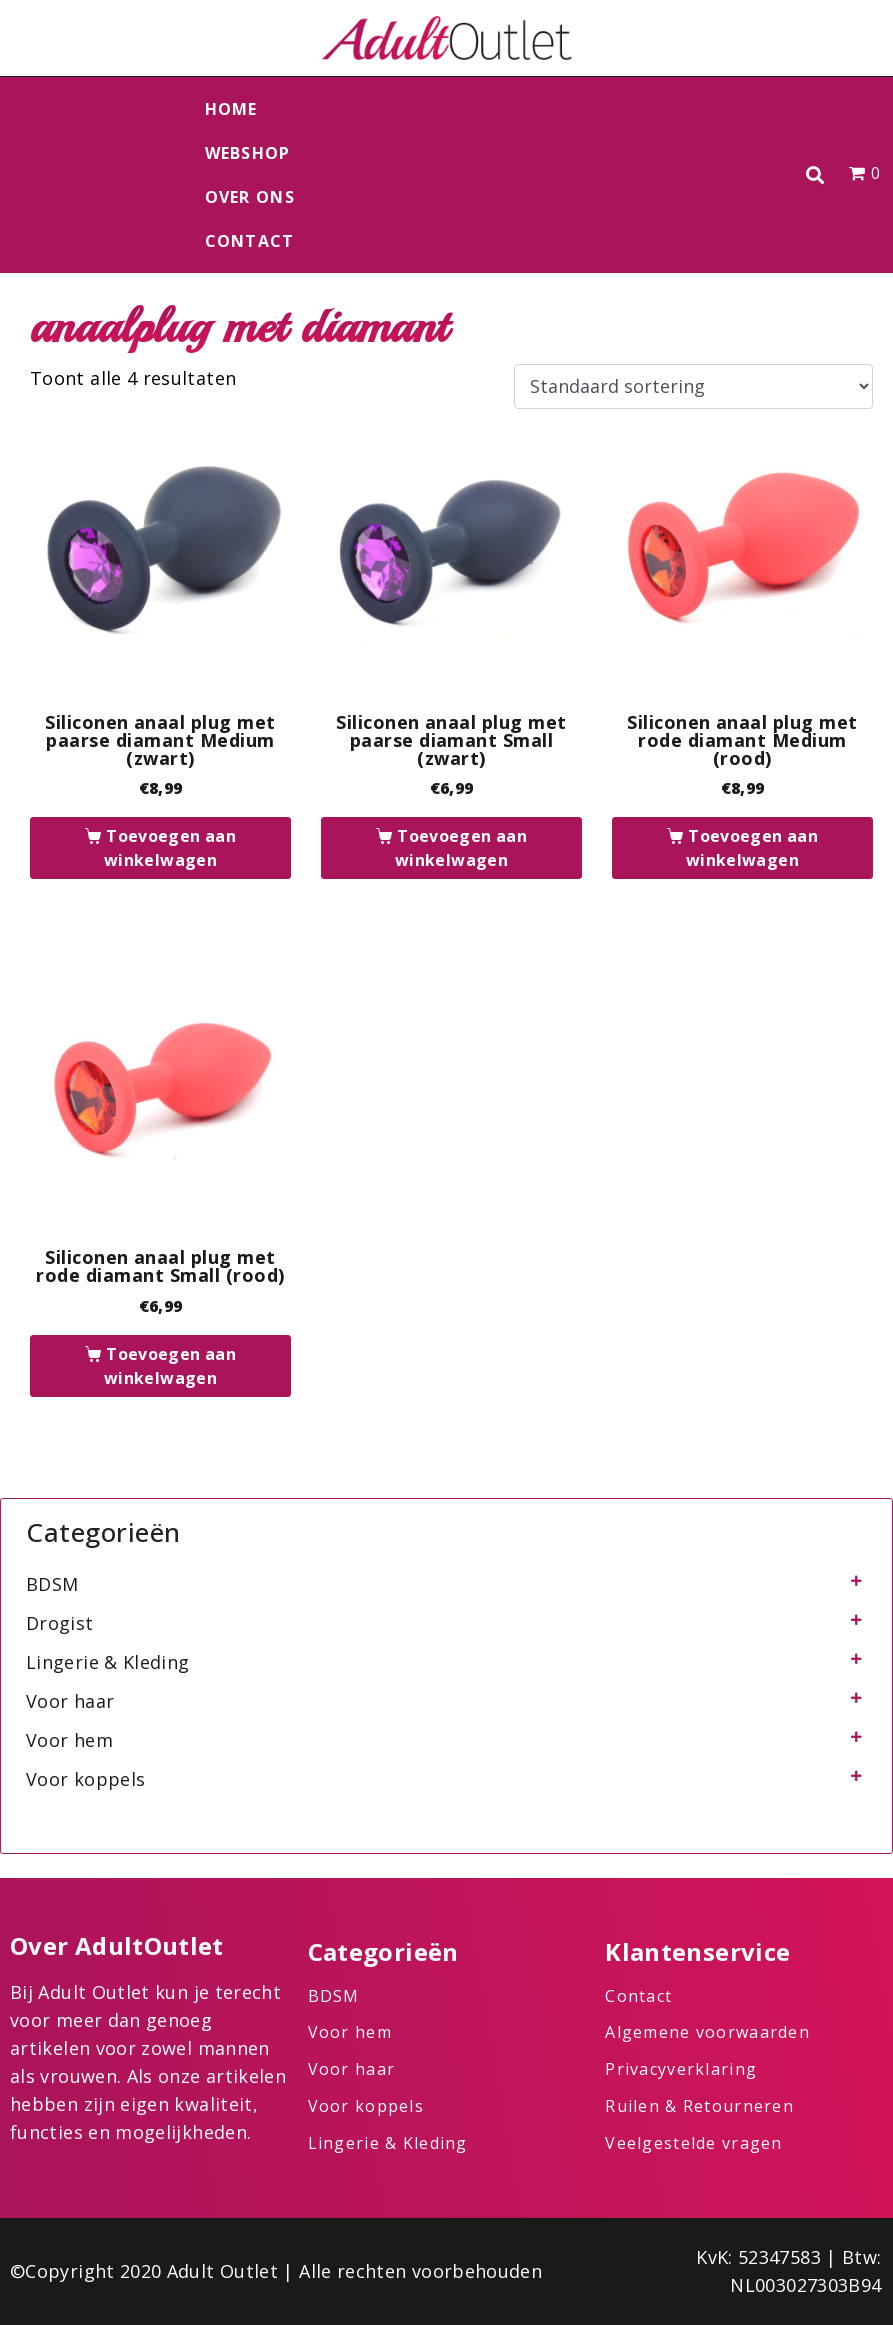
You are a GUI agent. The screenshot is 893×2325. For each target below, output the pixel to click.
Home (231, 109)
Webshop (248, 153)
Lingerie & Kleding (107, 1662)
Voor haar (70, 1701)
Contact (250, 241)
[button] (814, 175)
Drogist (60, 1623)
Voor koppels (85, 1779)
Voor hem (69, 1740)
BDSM (52, 1584)
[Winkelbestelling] (693, 387)
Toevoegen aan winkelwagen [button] (170, 848)
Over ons (250, 197)
